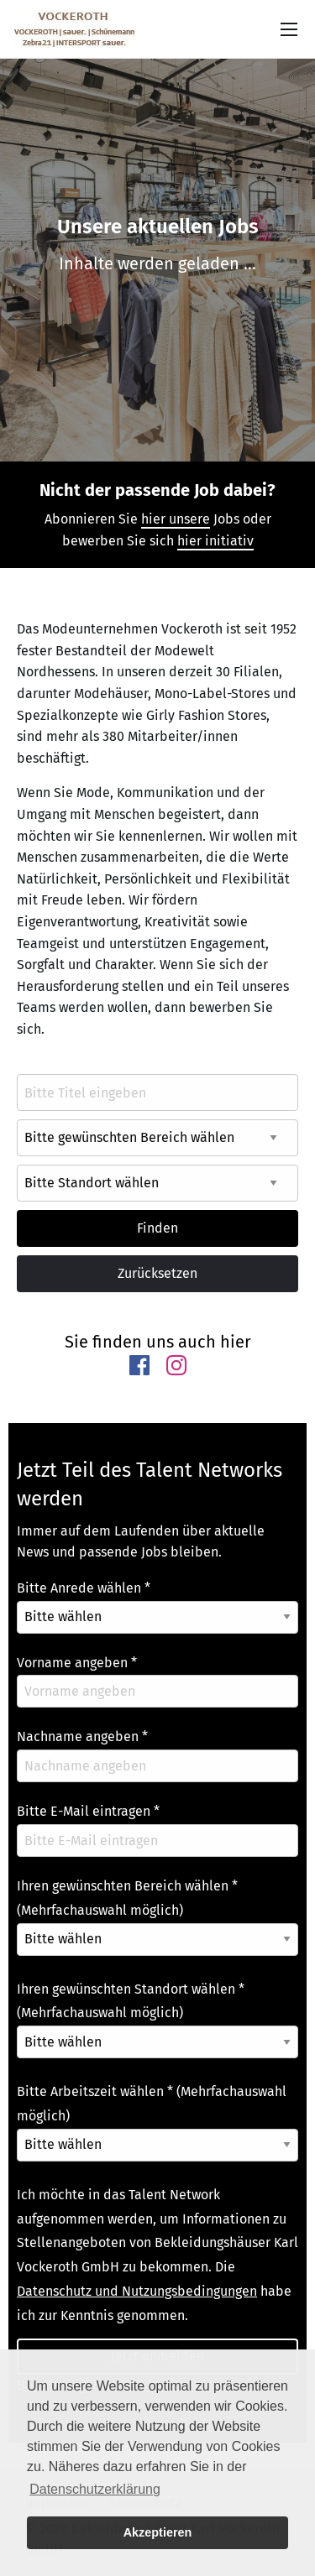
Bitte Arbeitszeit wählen (151, 2103)
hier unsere (175, 519)
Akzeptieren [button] (157, 2532)
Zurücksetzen (157, 1273)
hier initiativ (215, 541)
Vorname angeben (77, 1663)
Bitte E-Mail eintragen (88, 1811)
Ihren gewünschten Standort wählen (130, 2001)
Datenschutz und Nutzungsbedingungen (137, 2291)
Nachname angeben (82, 1736)
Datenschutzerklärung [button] (94, 2489)
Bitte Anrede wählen (83, 1588)
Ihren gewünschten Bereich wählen (127, 1898)
